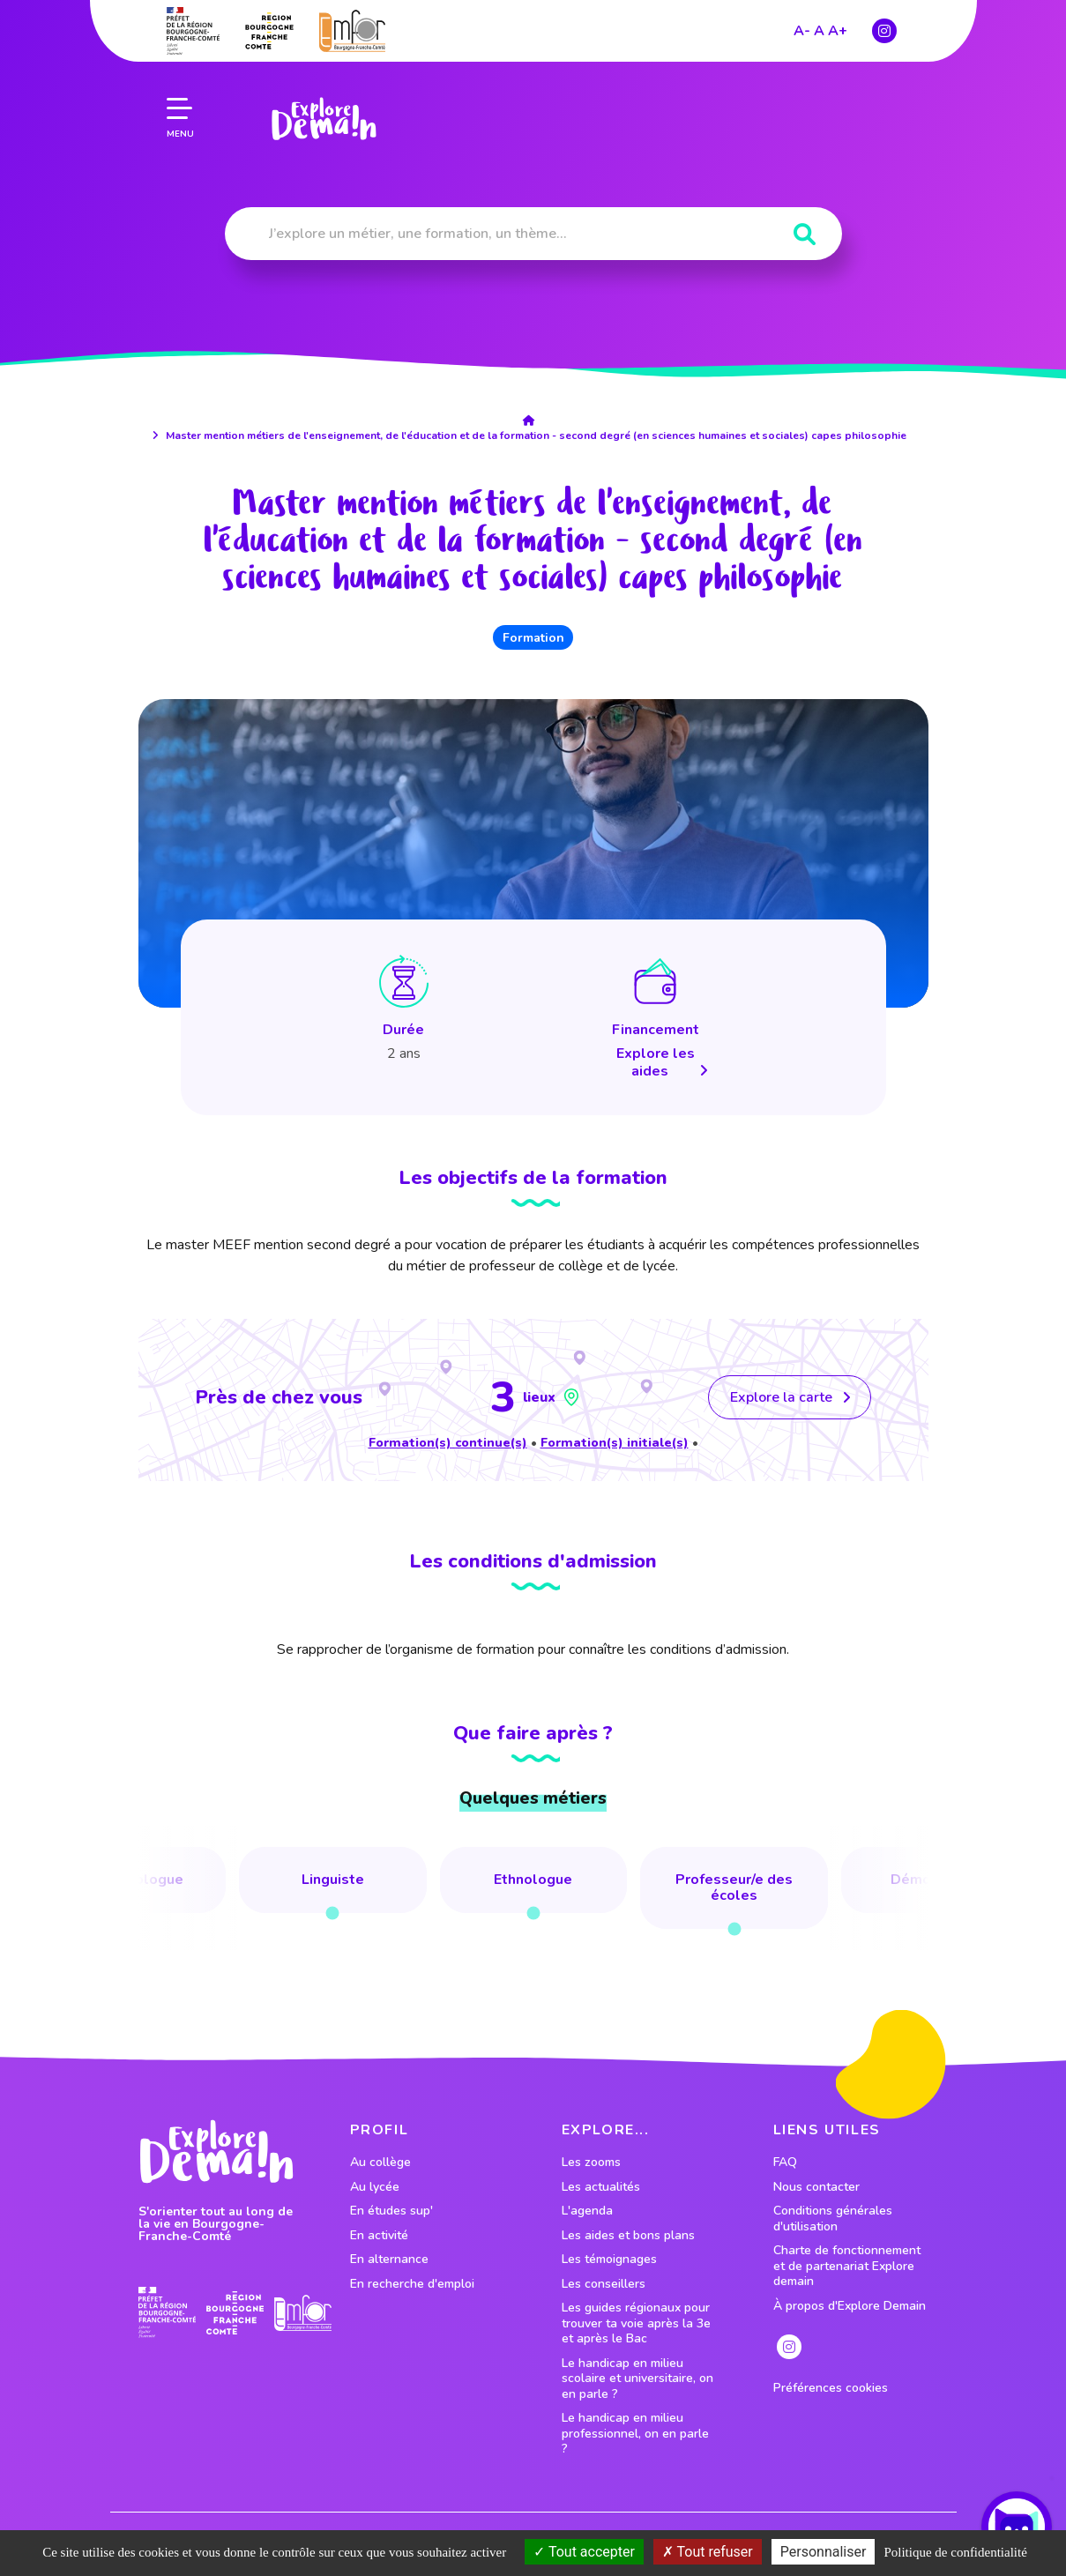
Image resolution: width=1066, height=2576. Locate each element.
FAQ (785, 2162)
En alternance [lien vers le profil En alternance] (389, 2259)
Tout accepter (584, 2551)
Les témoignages (609, 2259)
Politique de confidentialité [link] (954, 2552)
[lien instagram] (884, 26)
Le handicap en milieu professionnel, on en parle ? (635, 2433)
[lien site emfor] (352, 26)
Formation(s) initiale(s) (614, 1442)
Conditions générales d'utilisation (832, 2218)
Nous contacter (816, 2187)
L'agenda (587, 2211)
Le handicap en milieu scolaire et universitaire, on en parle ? (637, 2379)
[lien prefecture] (193, 26)
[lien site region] (269, 26)
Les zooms (591, 2162)
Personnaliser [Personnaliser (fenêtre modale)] (823, 2551)
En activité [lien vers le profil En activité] (379, 2236)
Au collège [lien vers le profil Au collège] (380, 2162)
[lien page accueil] (323, 115)
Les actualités (601, 2187)
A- (802, 26)
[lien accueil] (533, 420)
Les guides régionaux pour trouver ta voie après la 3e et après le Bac (636, 2323)
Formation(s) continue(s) (448, 1442)
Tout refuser (707, 2551)
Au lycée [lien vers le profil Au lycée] (374, 2187)
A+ (837, 26)
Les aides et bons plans (628, 2236)
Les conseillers (603, 2284)
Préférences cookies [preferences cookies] (830, 2388)
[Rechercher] (804, 235)
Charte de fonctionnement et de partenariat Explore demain (847, 2266)
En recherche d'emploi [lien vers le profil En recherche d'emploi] (412, 2284)
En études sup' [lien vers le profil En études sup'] (391, 2211)
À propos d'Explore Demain (849, 2306)
